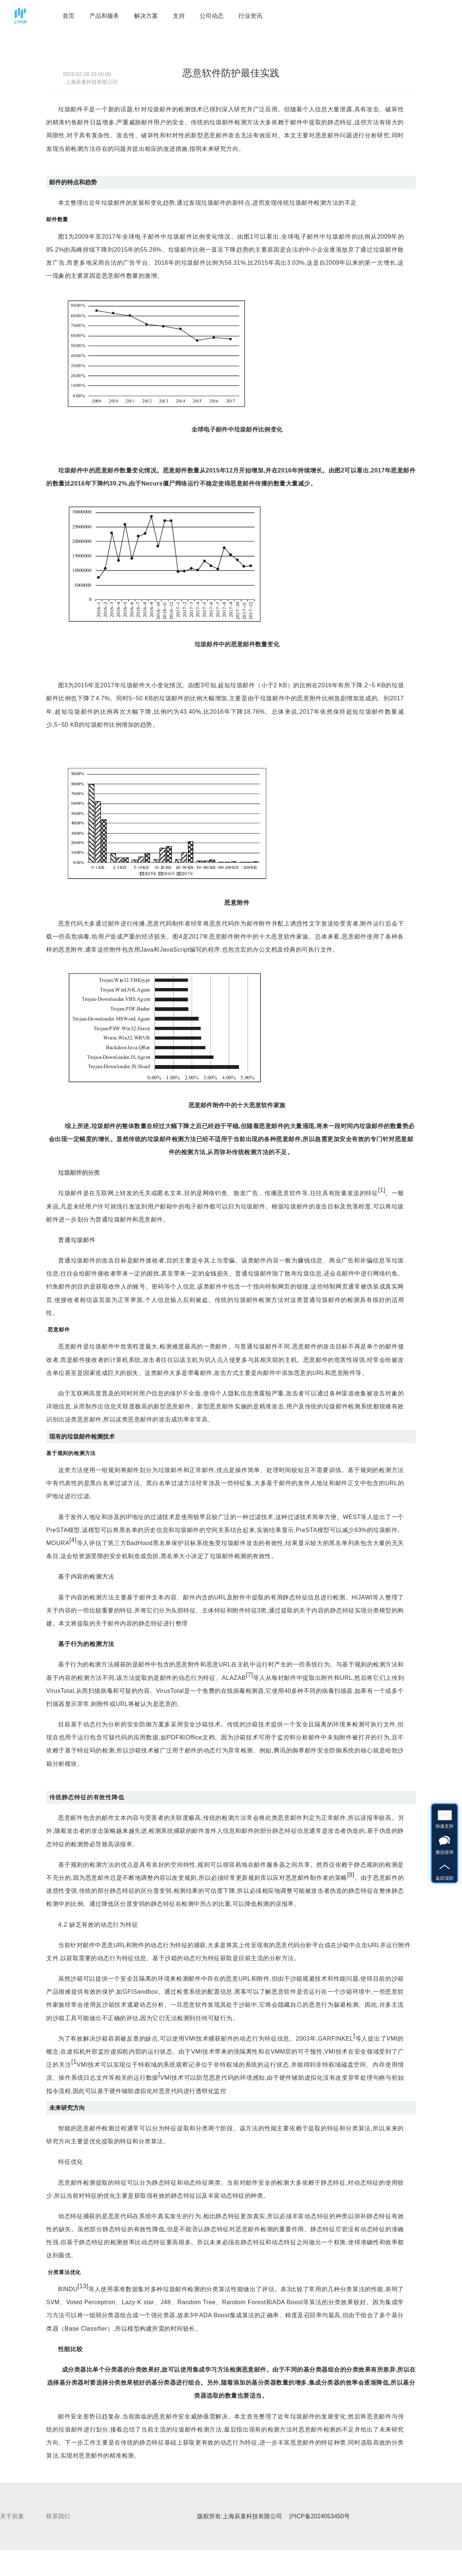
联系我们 (58, 2516)
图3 (63, 685)
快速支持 (444, 1813)
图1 (63, 236)
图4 (177, 936)
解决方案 (146, 16)
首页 (69, 16)
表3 (285, 2289)
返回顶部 (444, 1865)
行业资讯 (250, 16)
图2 (339, 470)
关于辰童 (12, 2516)
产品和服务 (104, 16)
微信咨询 (444, 1839)
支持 (179, 16)
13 (82, 2286)
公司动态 (212, 16)
